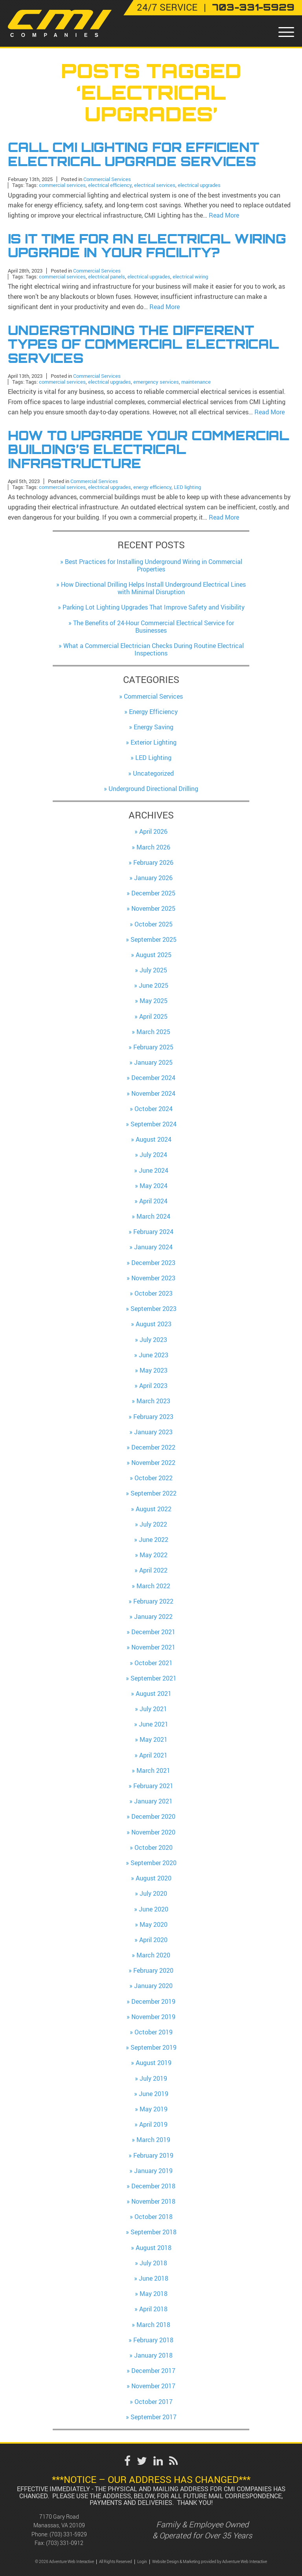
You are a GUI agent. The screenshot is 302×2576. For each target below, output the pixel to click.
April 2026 (153, 831)
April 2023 (153, 1385)
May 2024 (154, 1185)
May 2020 (154, 1924)
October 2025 (153, 924)
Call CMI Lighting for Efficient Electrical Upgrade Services (133, 154)
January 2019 (153, 2170)
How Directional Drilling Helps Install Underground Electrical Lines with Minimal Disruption (153, 588)
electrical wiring (190, 276)
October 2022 (153, 1478)
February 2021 (153, 1785)
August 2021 (153, 1693)
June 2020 (153, 1909)
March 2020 (153, 1955)
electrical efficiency (110, 185)
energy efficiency (152, 487)
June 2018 (153, 2278)
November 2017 (153, 2386)
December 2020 (153, 1816)
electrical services (154, 185)
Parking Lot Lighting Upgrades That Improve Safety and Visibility (154, 607)
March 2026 (153, 847)
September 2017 (154, 2417)
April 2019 (153, 2124)
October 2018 (153, 2216)
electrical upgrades (199, 185)
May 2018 (154, 2293)
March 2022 (153, 1586)
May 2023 (154, 1370)
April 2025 (153, 1016)
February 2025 (153, 1047)
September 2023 (154, 1308)
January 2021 (153, 1801)
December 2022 (153, 1447)
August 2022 (153, 1509)
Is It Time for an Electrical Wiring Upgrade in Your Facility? (147, 245)
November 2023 (153, 1278)
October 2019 (153, 2032)
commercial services (62, 185)
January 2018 (153, 2355)
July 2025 (153, 970)
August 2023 (153, 1324)
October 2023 (153, 1293)
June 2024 (153, 1170)
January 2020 (153, 1985)
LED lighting (187, 487)
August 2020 (153, 1878)
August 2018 (153, 2247)
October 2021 (153, 1663)
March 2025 (153, 1031)
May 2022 (154, 1555)
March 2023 (153, 1401)
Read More (224, 215)
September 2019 (154, 2047)
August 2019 (153, 2062)
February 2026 (153, 862)
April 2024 (153, 1201)
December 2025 (153, 893)
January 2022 (153, 1616)
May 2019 (154, 2109)
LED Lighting (153, 757)
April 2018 (153, 2309)
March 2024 (153, 1216)
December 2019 (153, 2001)
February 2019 (153, 2155)
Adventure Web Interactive (244, 2561)
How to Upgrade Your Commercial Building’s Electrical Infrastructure (148, 449)
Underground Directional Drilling (153, 788)
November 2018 (153, 2201)
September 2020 (154, 1862)
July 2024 (153, 1154)
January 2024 (153, 1247)
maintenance (196, 381)
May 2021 (154, 1739)
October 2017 (153, 2401)
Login (142, 2561)
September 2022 (154, 1493)
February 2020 (153, 1970)
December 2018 (153, 2186)
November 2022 (153, 1462)
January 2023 (153, 1432)
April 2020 (153, 1939)
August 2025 (153, 954)
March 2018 (153, 2324)
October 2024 (153, 1108)
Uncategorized (153, 773)
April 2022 (153, 1570)
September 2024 (154, 1124)
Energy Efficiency (153, 711)
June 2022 (153, 1539)
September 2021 (154, 1678)
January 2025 (153, 1062)
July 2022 (153, 1524)
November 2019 (153, 2016)
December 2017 (153, 2370)
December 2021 (153, 1632)
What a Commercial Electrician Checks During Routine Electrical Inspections (153, 649)
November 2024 (153, 1093)
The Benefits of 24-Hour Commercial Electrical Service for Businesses (153, 627)
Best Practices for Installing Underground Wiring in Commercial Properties (153, 565)
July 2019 (153, 2078)
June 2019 (153, 2093)
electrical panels (106, 276)
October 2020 (153, 1847)
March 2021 (153, 1770)
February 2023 (153, 1416)
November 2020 (153, 1832)
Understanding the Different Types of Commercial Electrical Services (143, 344)
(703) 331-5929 (68, 2534)
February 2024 (153, 1231)
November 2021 (153, 1647)
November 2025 (153, 908)
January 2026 (153, 877)
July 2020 (153, 1893)
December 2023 (153, 1262)
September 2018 (154, 2232)
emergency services (156, 381)
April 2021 (153, 1755)
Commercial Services (107, 179)
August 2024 (153, 1139)
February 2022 (153, 1601)
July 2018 (153, 2263)
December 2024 (153, 1077)
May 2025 (154, 1000)
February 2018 (153, 2340)
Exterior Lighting (154, 742)
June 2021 (153, 1724)
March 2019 (153, 2139)
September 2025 (154, 939)
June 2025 (153, 985)
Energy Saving (153, 727)
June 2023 (153, 1355)
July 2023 (153, 1339)
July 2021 (153, 1709)
